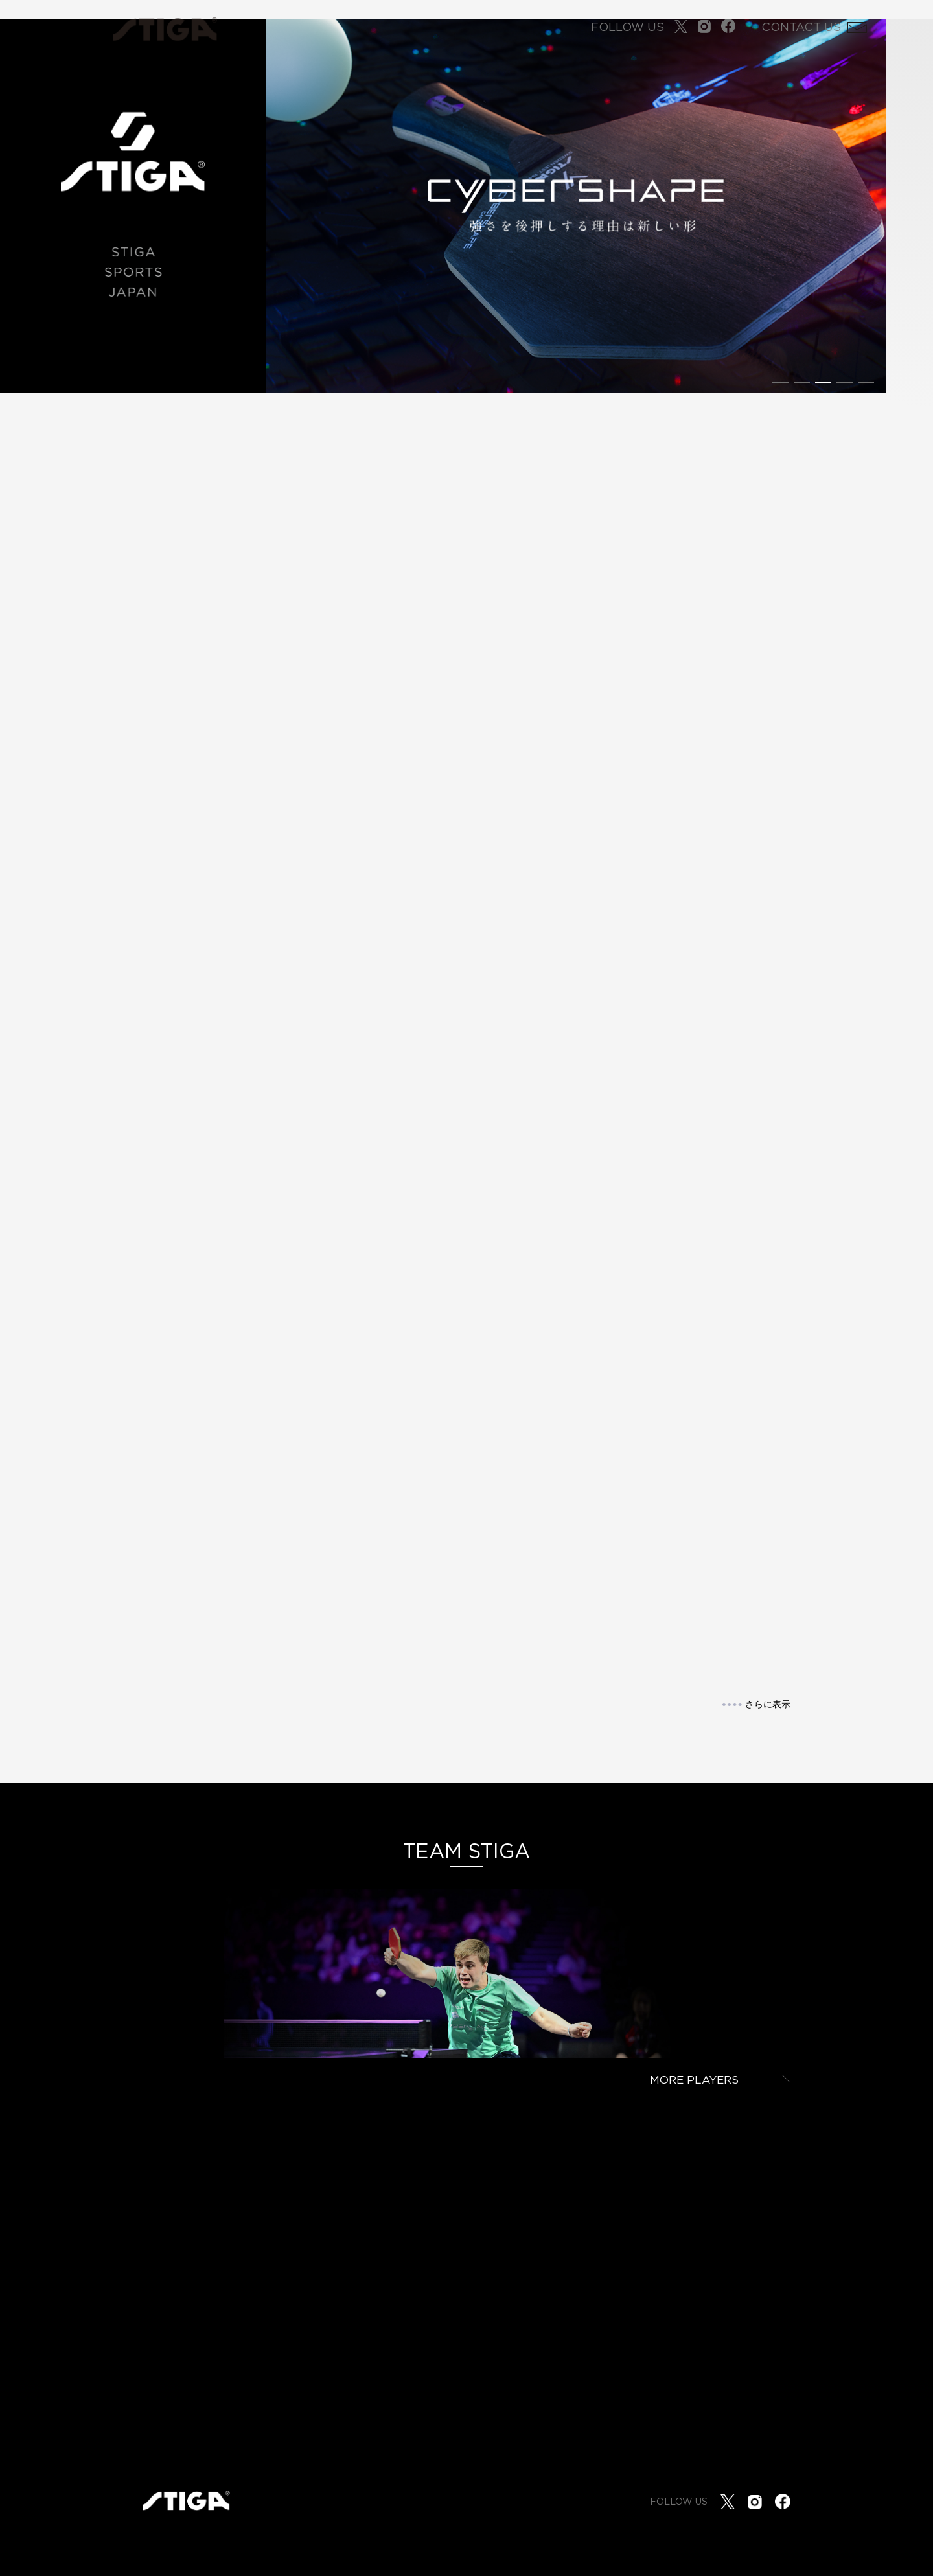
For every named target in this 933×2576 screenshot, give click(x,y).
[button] (780, 382)
